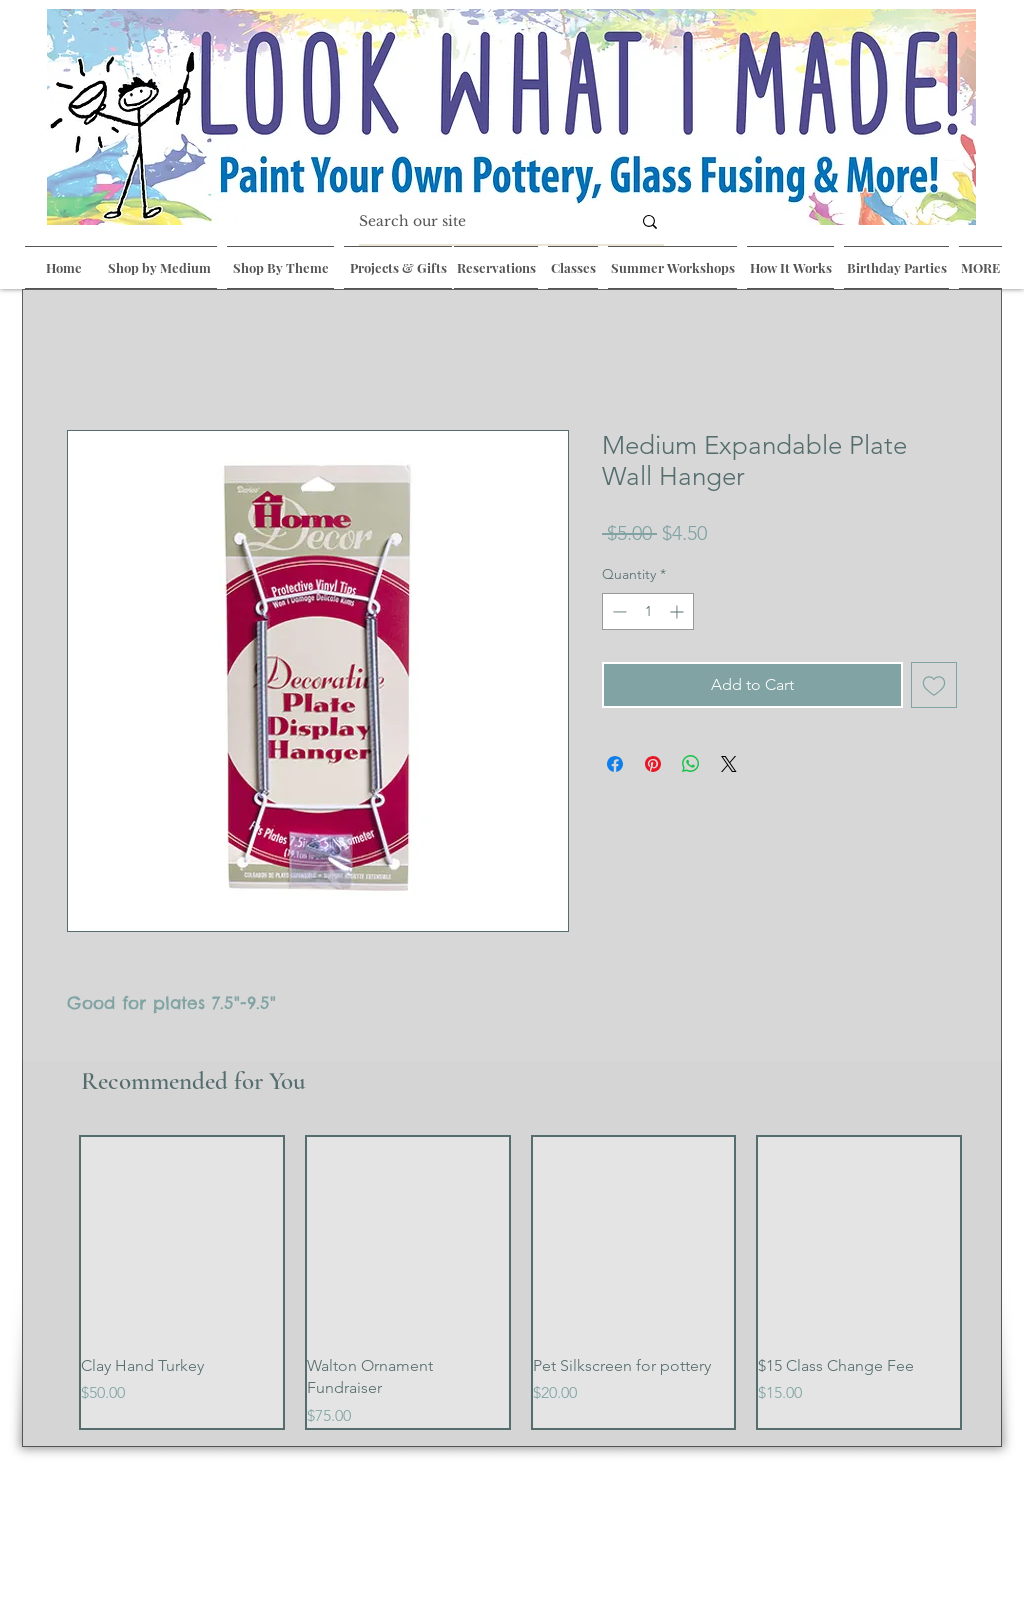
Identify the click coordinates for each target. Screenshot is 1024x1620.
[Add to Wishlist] (934, 685)
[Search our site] (480, 222)
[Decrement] (617, 611)
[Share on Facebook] (615, 764)
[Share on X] (729, 764)
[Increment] (678, 611)
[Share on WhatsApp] (691, 764)
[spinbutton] (648, 611)
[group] (520, 1282)
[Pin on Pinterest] (653, 764)
